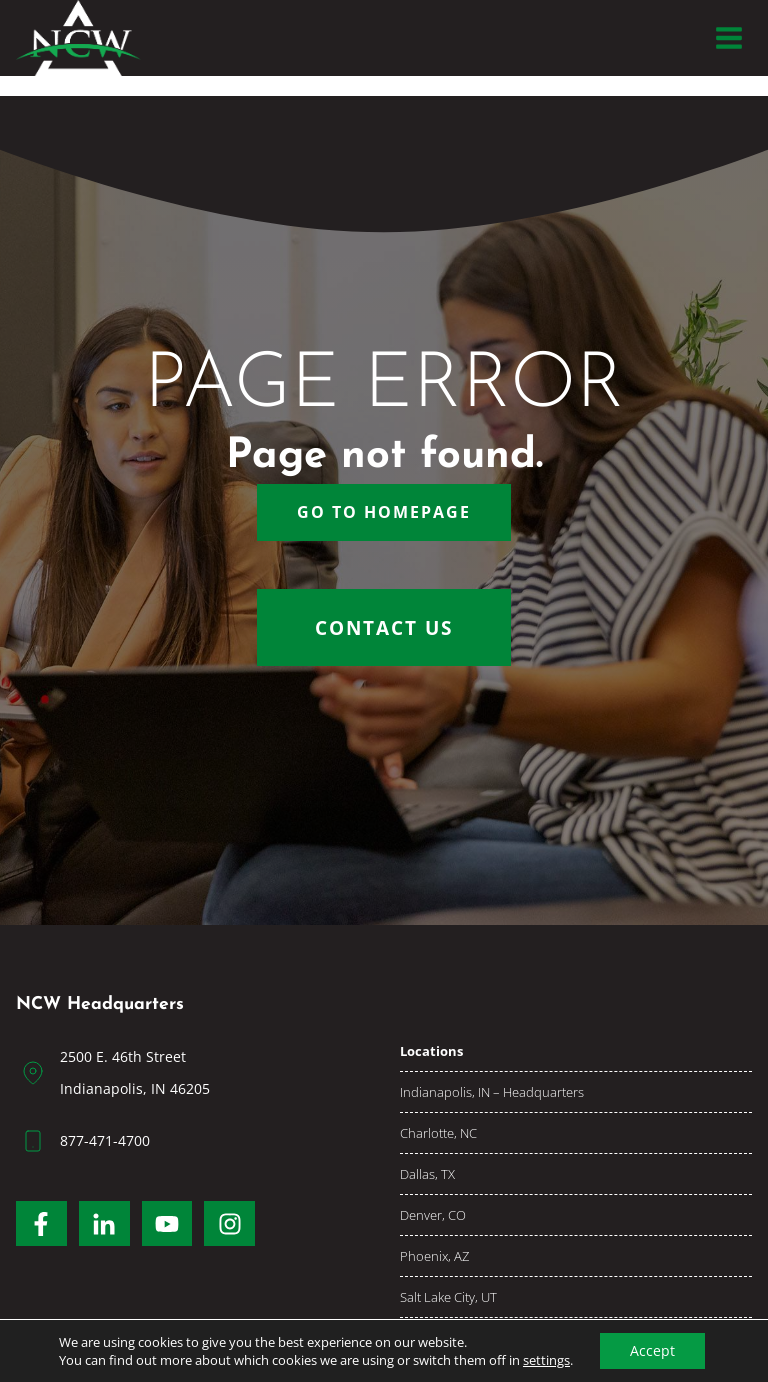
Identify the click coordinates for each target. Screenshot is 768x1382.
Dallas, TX (427, 1174)
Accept (652, 1350)
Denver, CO (433, 1215)
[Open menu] (728, 37)
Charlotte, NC (438, 1133)
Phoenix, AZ (434, 1256)
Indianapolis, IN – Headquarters (492, 1092)
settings (546, 1360)
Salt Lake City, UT (448, 1297)
